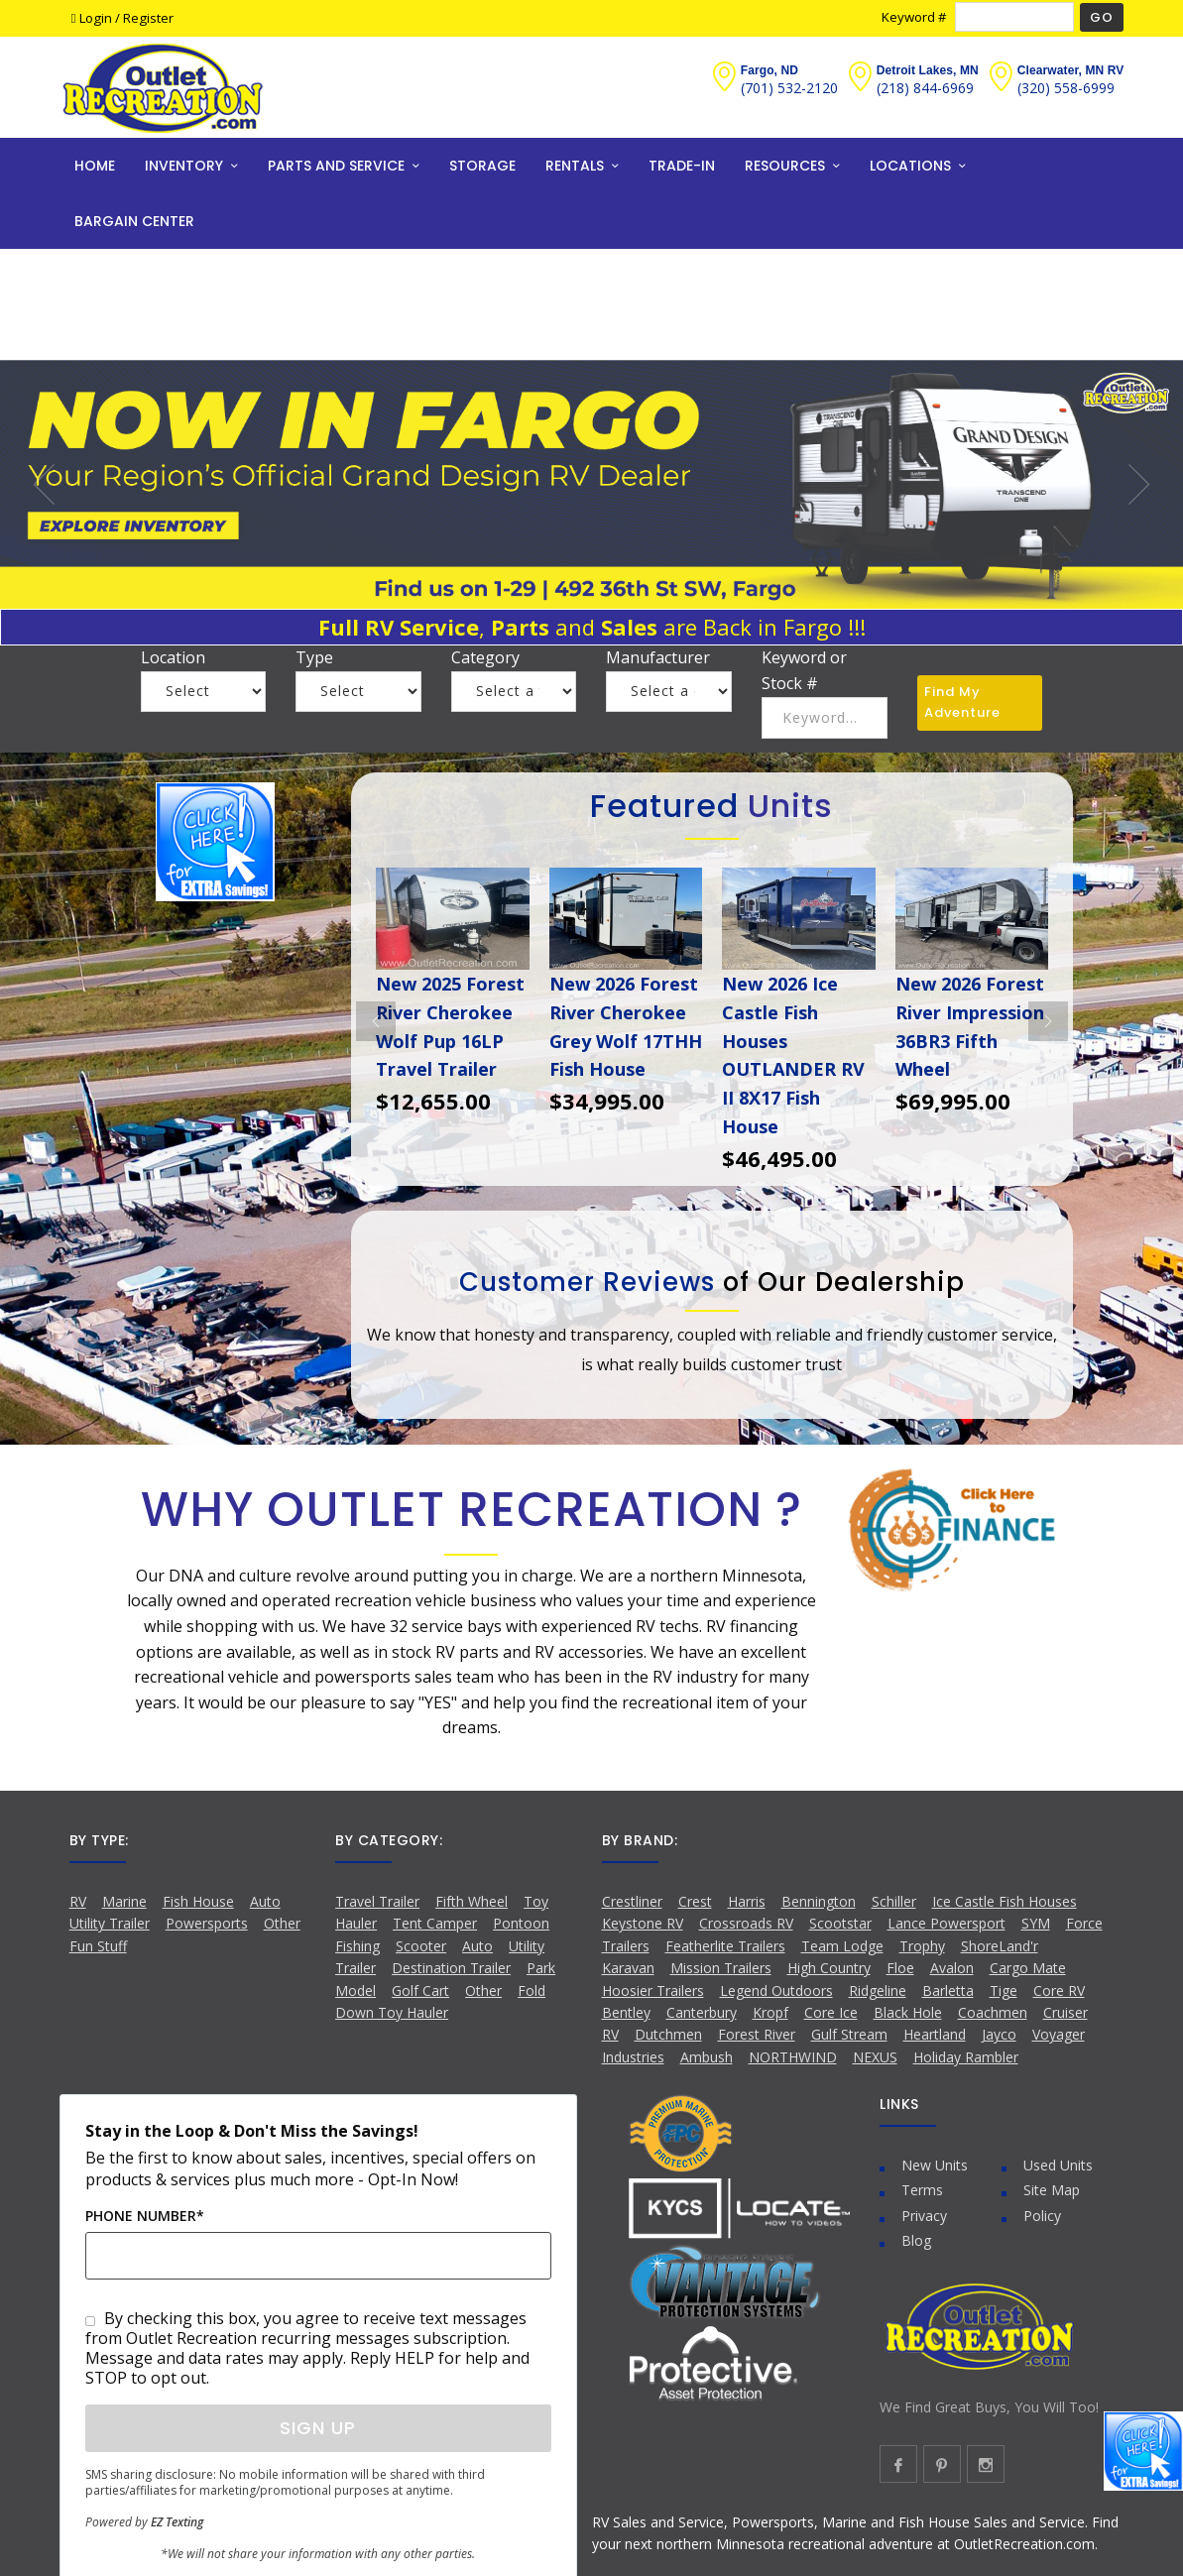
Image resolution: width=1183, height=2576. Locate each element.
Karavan (628, 1967)
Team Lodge (842, 1945)
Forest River (756, 2034)
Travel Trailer (377, 1901)
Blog (916, 2240)
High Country (829, 1967)
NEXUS (875, 2057)
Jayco (999, 2034)
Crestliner (632, 1901)
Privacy (924, 2215)
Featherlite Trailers (725, 1945)
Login (93, 18)
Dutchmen (668, 2034)
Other (483, 1990)
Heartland (934, 2034)
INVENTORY (184, 166)
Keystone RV (642, 1923)
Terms (922, 2189)
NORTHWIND (793, 2057)
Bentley (626, 2012)
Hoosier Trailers (653, 1990)
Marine (124, 1901)
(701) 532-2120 (789, 87)
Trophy (922, 1945)
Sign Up (318, 2427)
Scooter (421, 1945)
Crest (695, 1901)
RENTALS (574, 166)
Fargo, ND (769, 70)
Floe (900, 1967)
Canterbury (701, 2012)
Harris (747, 1901)
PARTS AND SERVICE (336, 166)
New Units (934, 2165)
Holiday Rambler (965, 2057)
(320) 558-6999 (1066, 87)
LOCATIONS (910, 166)
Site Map (1051, 2189)
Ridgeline (877, 1990)
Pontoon (521, 1923)
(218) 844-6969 (925, 87)
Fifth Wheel (471, 1901)
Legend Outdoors (776, 1990)
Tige (1003, 1990)
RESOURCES (785, 166)
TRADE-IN (682, 166)
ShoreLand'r (999, 1945)
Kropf (770, 2012)
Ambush (706, 2057)
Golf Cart (420, 1990)
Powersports (207, 1923)
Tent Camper (435, 1923)
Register (148, 18)
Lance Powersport (946, 1923)
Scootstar (840, 1923)
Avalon (952, 1967)
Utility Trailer (109, 1923)
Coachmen (992, 2012)
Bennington (818, 1901)
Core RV (1059, 1990)
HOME (94, 166)
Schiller (894, 1901)
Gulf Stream (849, 2034)
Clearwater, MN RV (1070, 70)
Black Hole (908, 2012)
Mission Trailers (720, 1967)
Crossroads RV (746, 1923)
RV (77, 1901)
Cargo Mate (1028, 1967)
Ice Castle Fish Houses (1004, 1901)
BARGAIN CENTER (134, 221)
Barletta (948, 1990)
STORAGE (482, 166)
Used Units (1058, 2165)
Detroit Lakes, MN (928, 70)
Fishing (357, 1945)
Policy (1042, 2215)
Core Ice (831, 2012)
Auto (265, 1901)
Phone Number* (144, 2215)
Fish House (198, 1901)
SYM (1035, 1923)
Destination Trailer (451, 1967)
